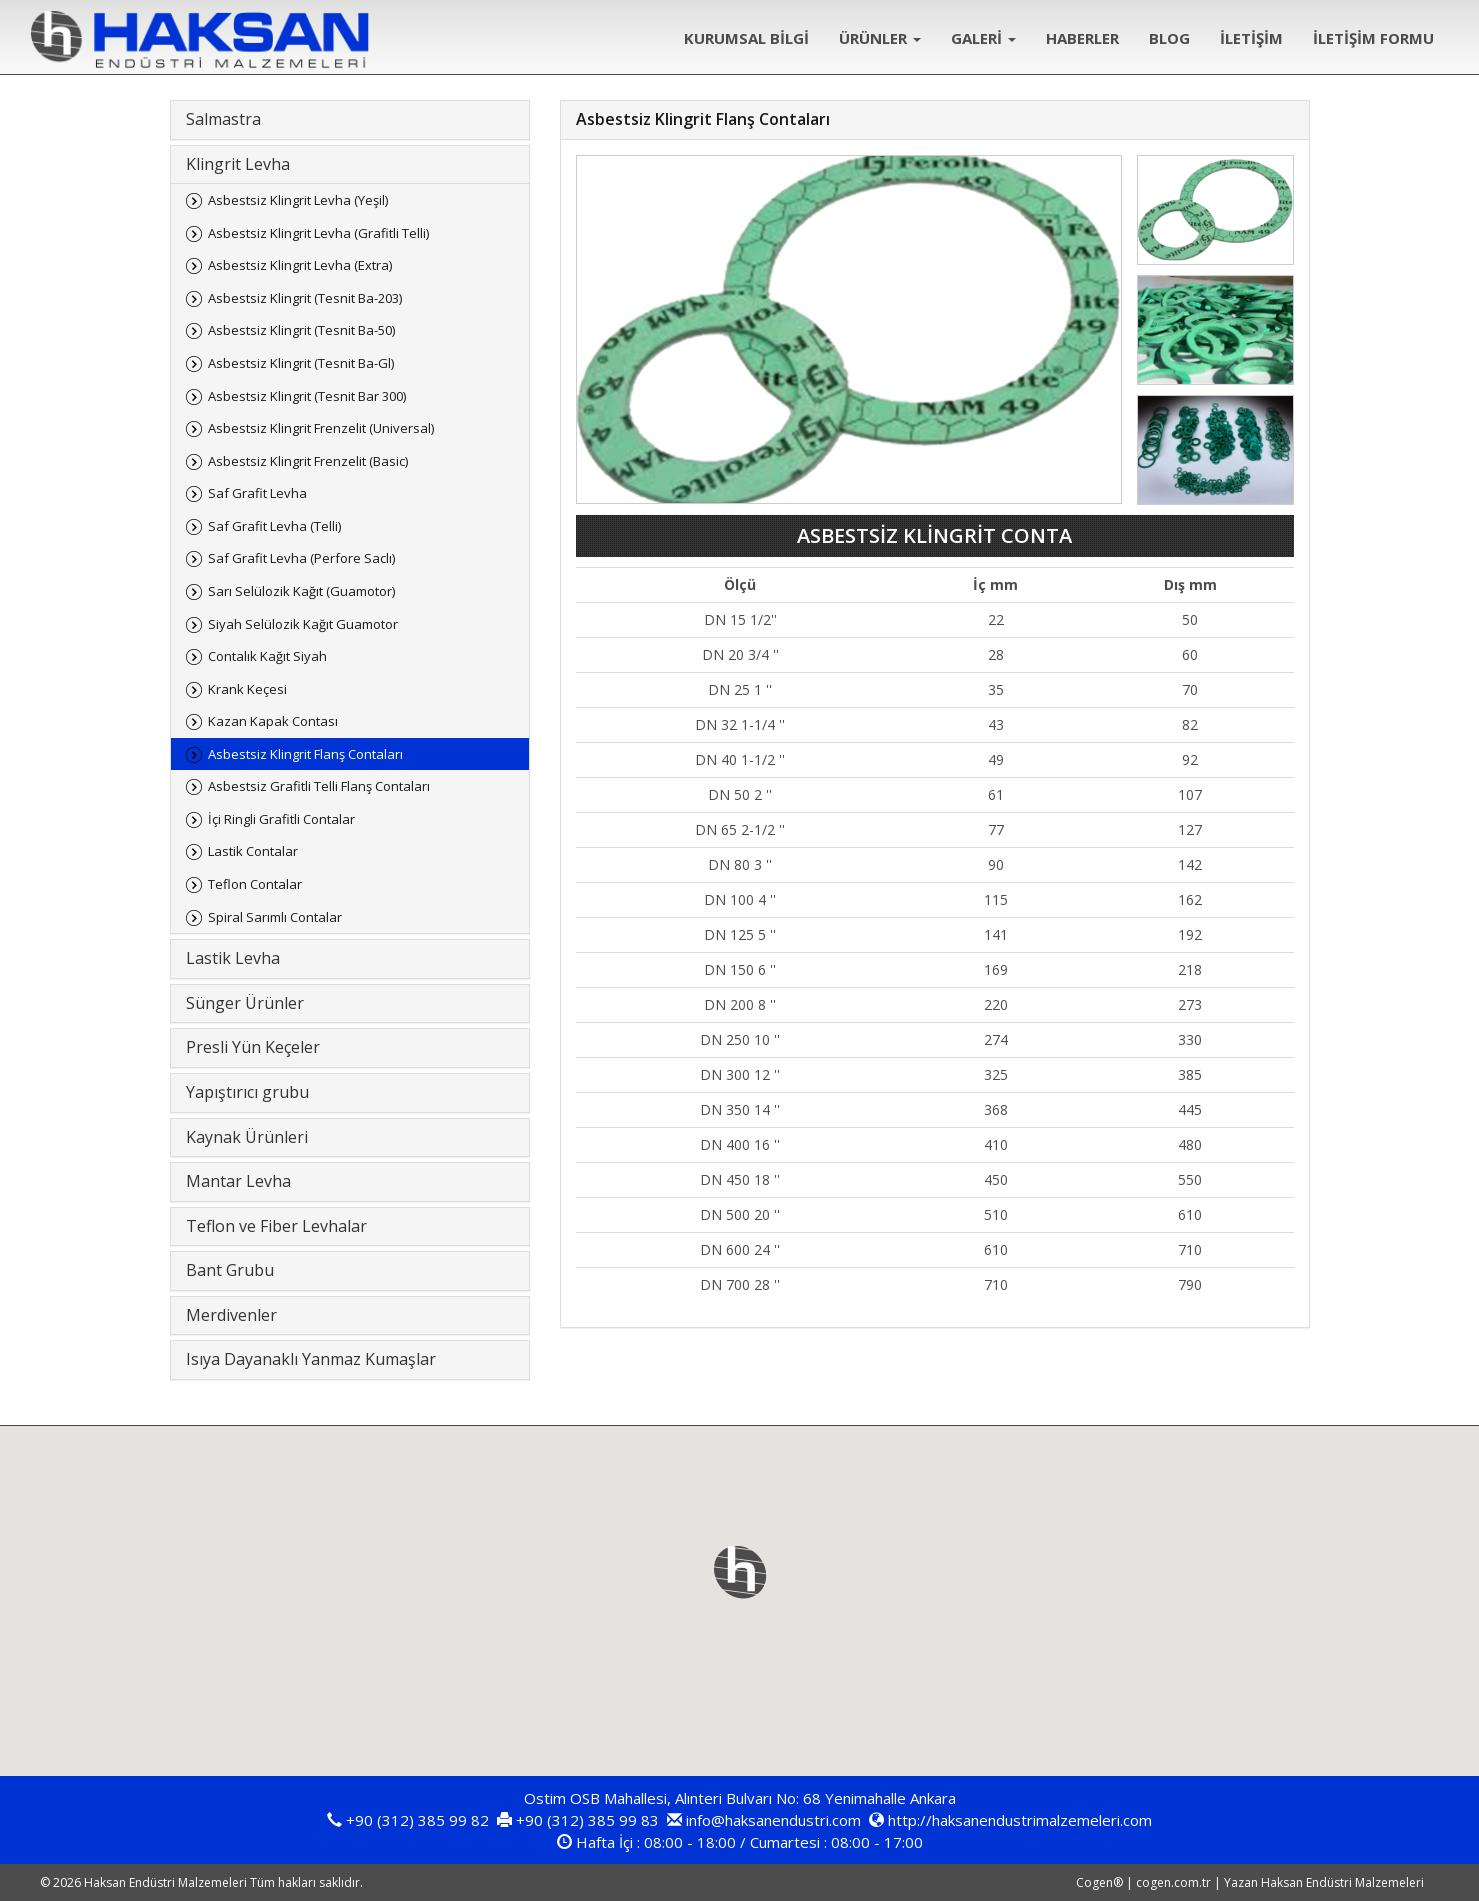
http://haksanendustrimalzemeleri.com (1020, 1820)
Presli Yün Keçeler (253, 1047)
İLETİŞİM (1251, 38)
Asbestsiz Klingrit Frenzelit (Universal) (321, 428)
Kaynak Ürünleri (247, 1137)
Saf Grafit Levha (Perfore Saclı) (301, 558)
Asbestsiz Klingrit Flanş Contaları (305, 754)
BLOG (1169, 38)
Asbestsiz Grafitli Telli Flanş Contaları (319, 786)
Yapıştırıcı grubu (247, 1092)
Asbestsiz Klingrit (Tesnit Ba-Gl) (301, 363)
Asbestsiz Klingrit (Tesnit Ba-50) (301, 330)
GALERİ (983, 38)
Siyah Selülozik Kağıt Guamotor (303, 624)
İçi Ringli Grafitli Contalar (281, 819)
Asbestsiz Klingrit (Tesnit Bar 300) (307, 396)
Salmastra (223, 119)
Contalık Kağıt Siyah (267, 656)
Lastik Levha (233, 958)
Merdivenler (231, 1315)
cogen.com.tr (1173, 1882)
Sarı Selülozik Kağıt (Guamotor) (301, 591)
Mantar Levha (238, 1181)
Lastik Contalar (253, 851)
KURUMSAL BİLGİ (746, 38)
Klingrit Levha (238, 164)
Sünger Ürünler (245, 1003)
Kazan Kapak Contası (273, 721)
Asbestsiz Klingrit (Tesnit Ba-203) (305, 298)
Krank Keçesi (247, 689)
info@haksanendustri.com (773, 1820)
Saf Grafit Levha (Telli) (274, 526)
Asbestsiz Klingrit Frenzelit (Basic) (308, 461)
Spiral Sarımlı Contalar (275, 917)
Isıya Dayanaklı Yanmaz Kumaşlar (311, 1359)
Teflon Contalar (255, 884)
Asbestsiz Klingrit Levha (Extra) (300, 265)
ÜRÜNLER (880, 38)
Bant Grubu (230, 1270)
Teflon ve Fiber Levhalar (276, 1226)
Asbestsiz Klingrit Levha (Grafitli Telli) (318, 233)
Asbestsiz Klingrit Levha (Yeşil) (298, 200)
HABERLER (1082, 38)
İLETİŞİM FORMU (1373, 38)
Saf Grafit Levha (257, 493)
